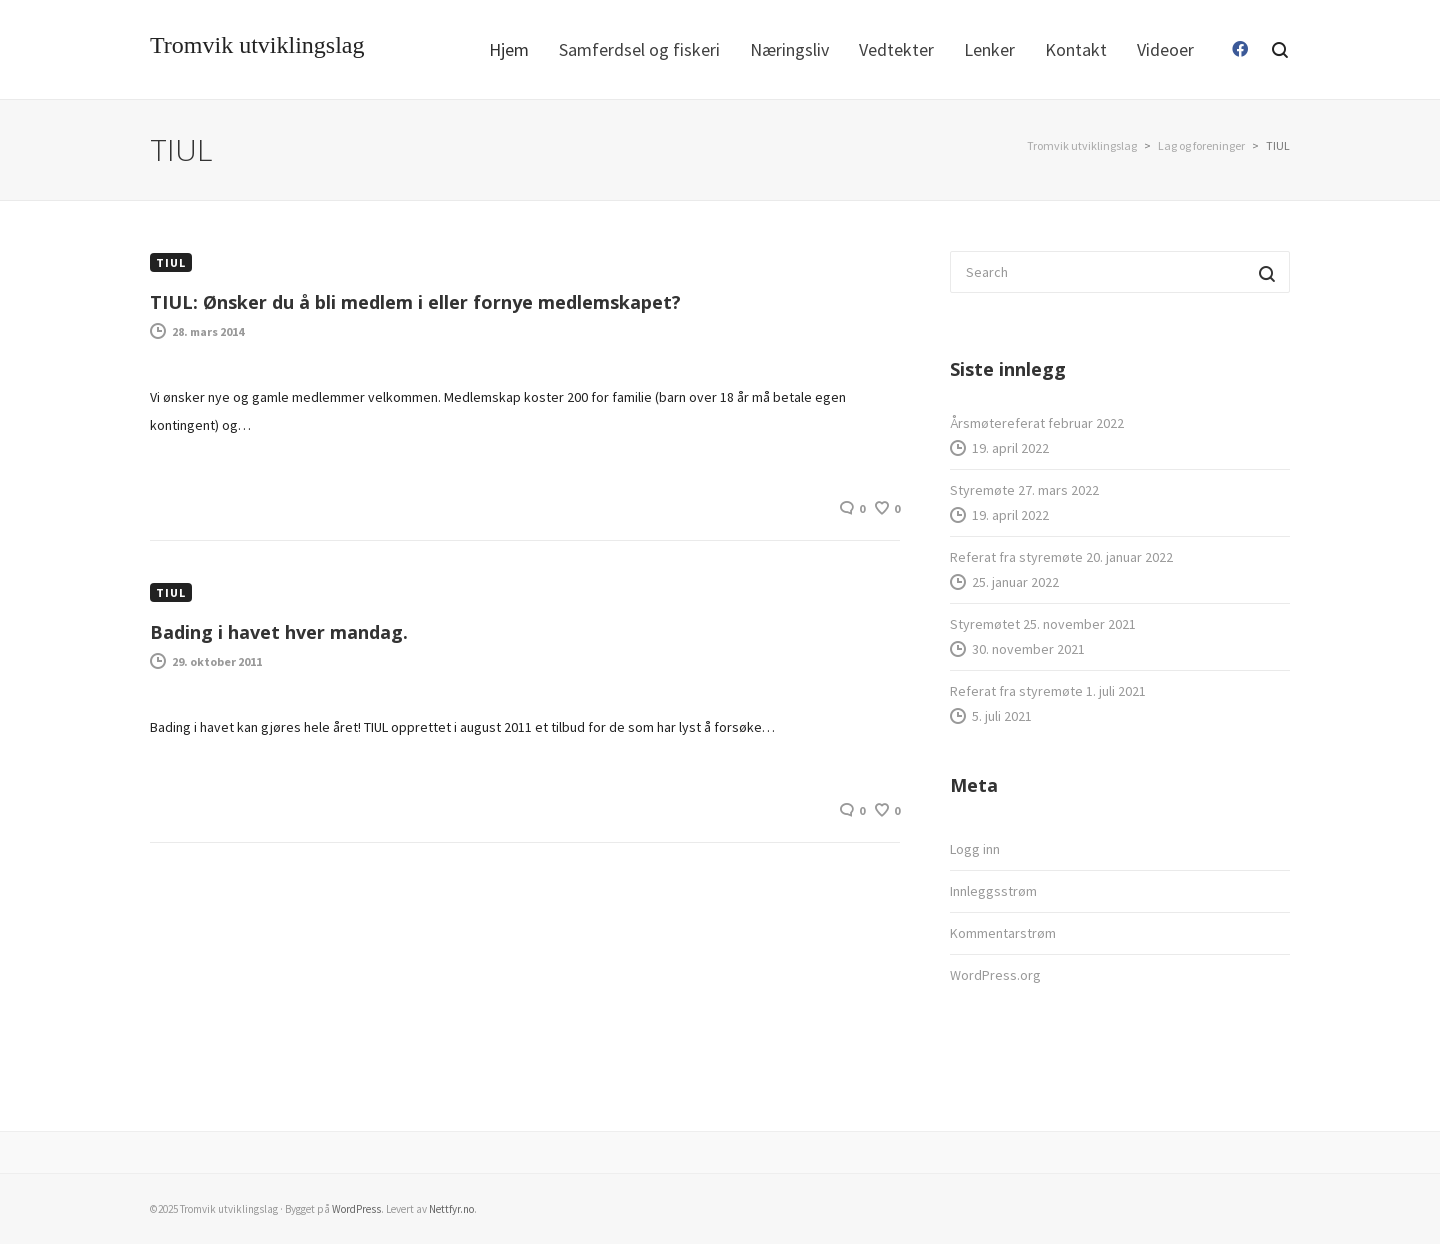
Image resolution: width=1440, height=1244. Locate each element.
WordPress (356, 1209)
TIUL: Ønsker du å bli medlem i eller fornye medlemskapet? (415, 302)
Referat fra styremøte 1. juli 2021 (1048, 691)
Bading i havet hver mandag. (279, 632)
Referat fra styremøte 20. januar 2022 (1061, 557)
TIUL (171, 262)
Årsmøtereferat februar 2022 (1037, 423)
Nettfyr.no (451, 1209)
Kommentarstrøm (1003, 933)
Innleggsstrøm (993, 891)
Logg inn (975, 849)
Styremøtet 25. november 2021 (1043, 624)
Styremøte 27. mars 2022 (1024, 490)
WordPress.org (995, 975)
